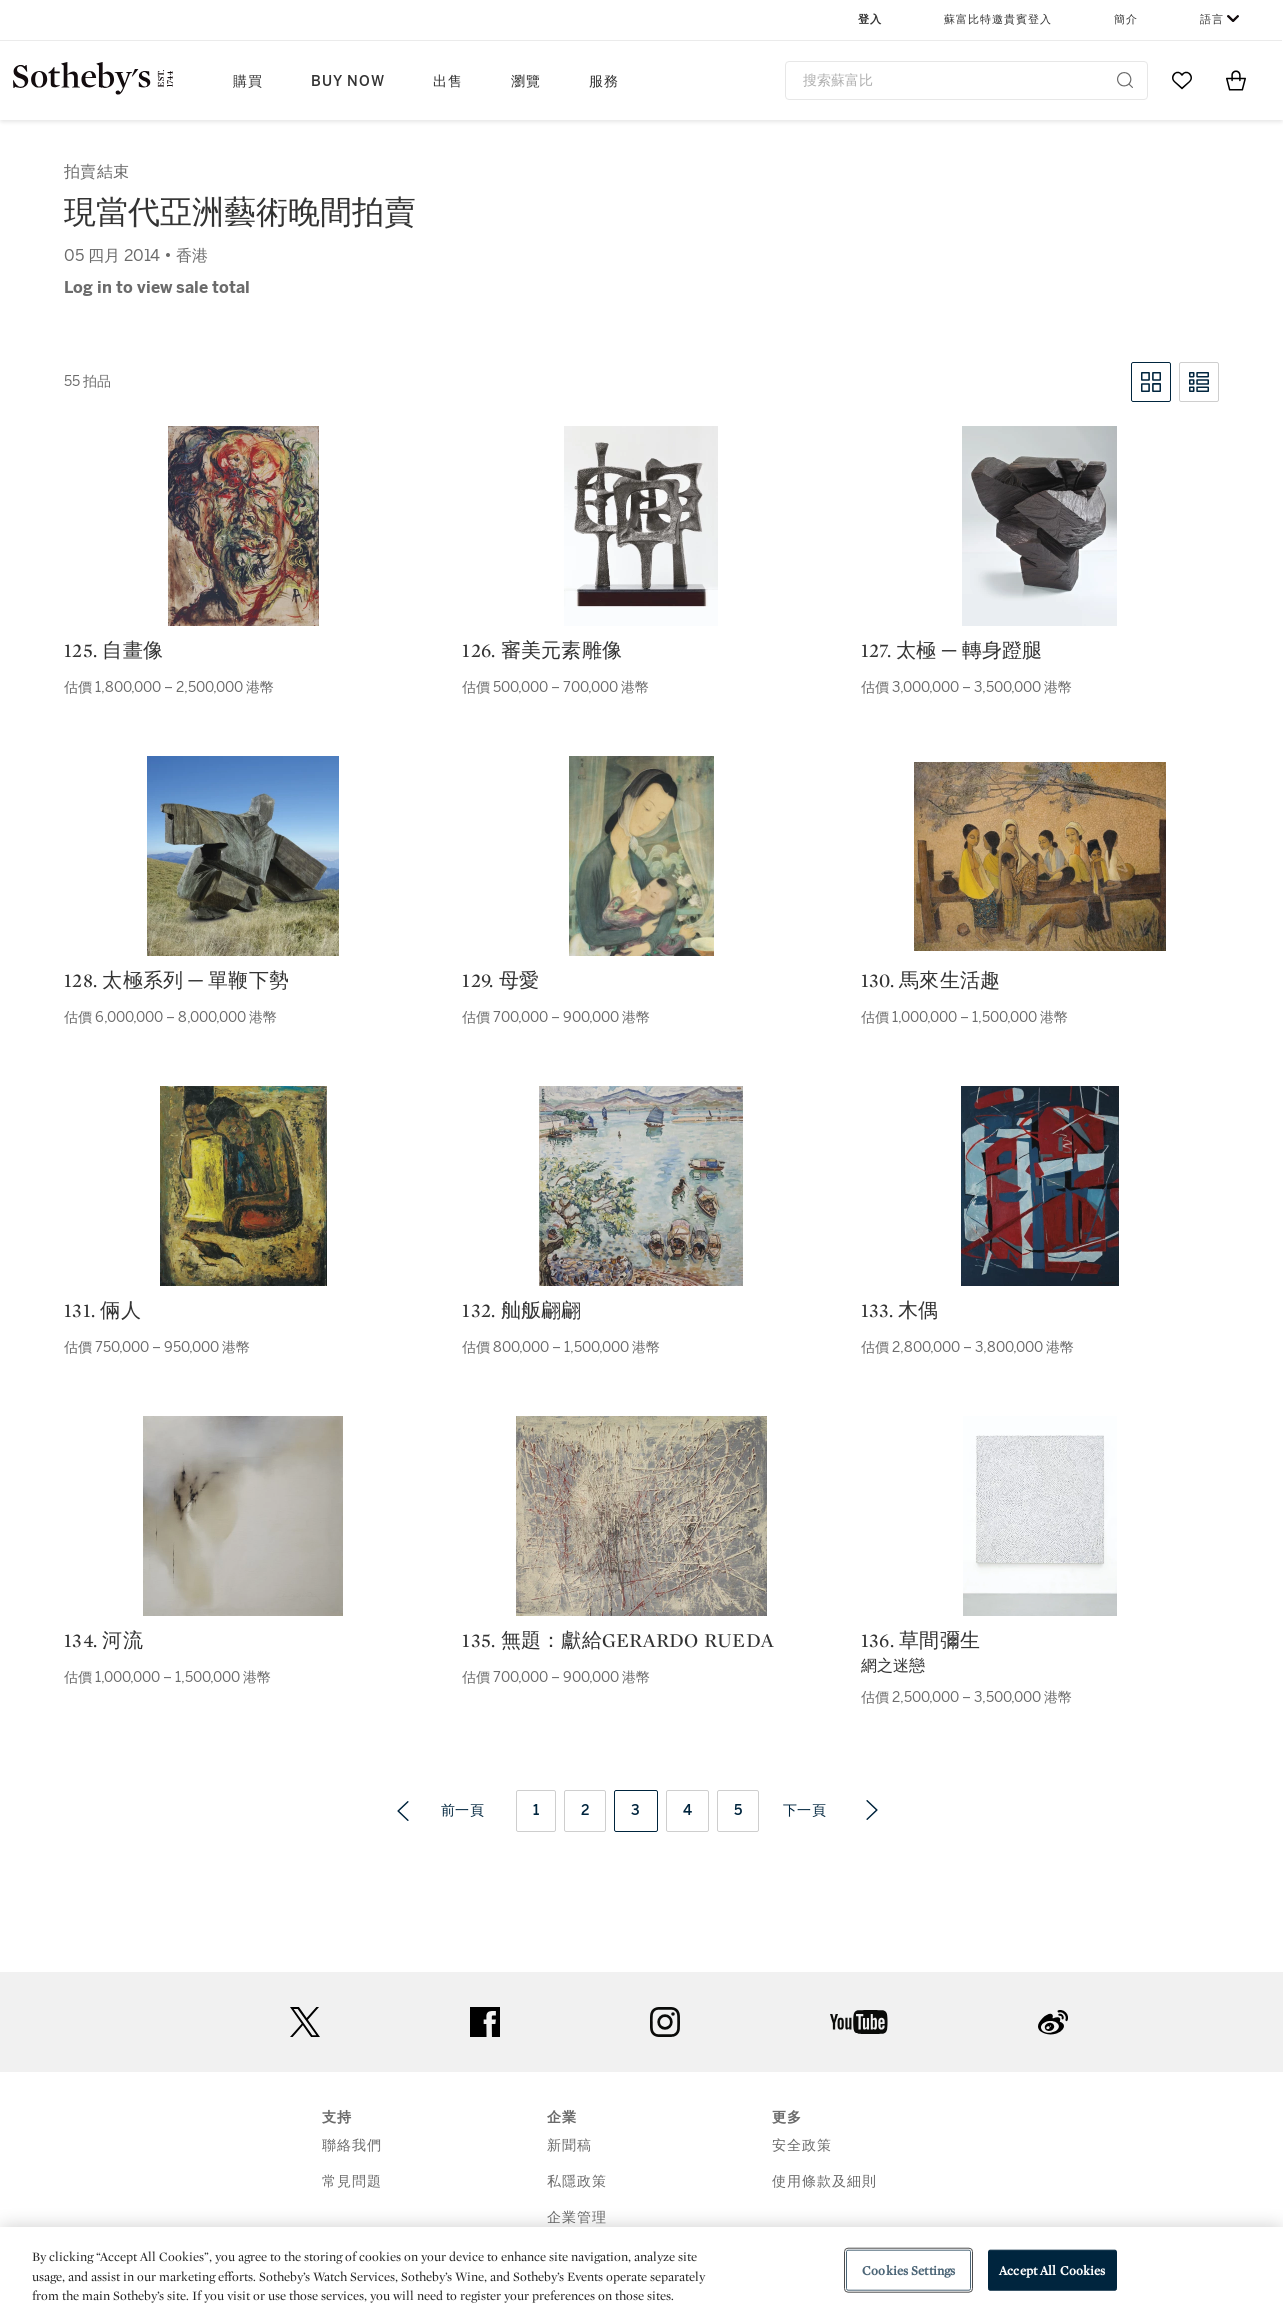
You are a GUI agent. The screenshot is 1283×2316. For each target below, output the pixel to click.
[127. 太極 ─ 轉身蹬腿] (1039, 526)
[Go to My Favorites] (1182, 80)
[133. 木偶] (1040, 1186)
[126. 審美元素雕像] (641, 526)
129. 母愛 (500, 980)
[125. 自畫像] (243, 526)
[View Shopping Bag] (1236, 80)
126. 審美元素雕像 (542, 650)
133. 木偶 (900, 1310)
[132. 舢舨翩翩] (641, 1186)
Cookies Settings (908, 2269)
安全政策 (802, 2145)
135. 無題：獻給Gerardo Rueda (618, 1640)
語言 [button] (1212, 19)
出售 (448, 81)
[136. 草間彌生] (1040, 1516)
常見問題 (352, 2181)
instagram (665, 2022)
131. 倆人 (102, 1310)
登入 (870, 19)
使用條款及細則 (824, 2181)
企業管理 (577, 2217)
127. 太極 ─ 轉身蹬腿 (952, 650)
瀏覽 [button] (526, 81)
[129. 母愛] (641, 856)
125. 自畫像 (113, 650)
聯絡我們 (352, 2145)
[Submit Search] (1125, 80)
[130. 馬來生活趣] (1040, 856)
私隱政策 (577, 2181)
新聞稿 (569, 2145)
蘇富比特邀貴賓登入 (998, 19)
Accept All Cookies (1052, 2269)
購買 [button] (248, 81)
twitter (305, 2022)
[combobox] (967, 80)
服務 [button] (604, 81)
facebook (485, 2022)
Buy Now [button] (348, 81)
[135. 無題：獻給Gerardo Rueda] (641, 1516)
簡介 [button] (1126, 19)
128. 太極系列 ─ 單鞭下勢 (176, 980)
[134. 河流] (243, 1516)
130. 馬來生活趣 (931, 980)
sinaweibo (1053, 2022)
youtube (859, 2022)
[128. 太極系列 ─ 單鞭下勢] (243, 856)
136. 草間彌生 (920, 1640)
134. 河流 (103, 1640)
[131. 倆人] (243, 1186)
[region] (641, 2271)
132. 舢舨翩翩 (521, 1310)
